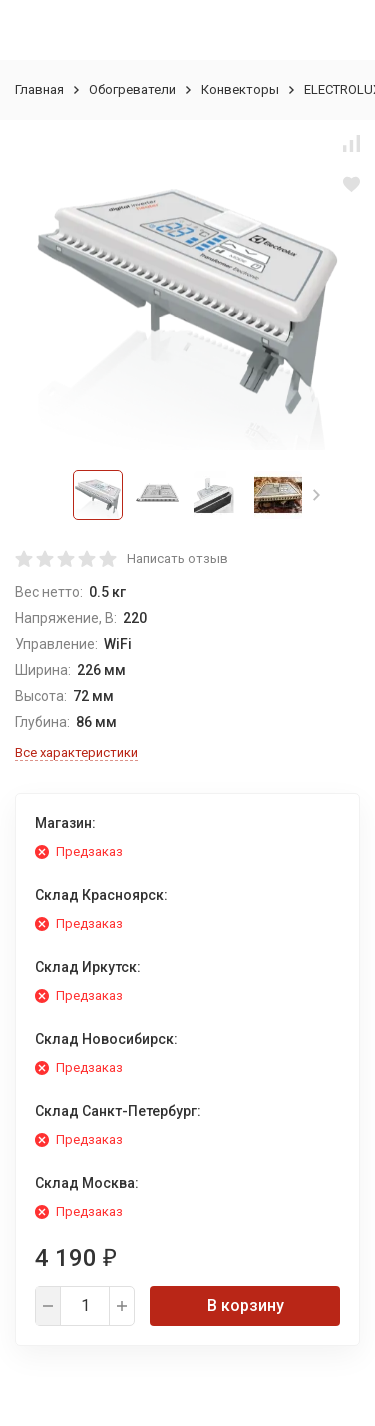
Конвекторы (240, 89)
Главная (39, 89)
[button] (316, 495)
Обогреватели (132, 89)
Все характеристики (76, 752)
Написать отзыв (177, 558)
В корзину (245, 1305)
